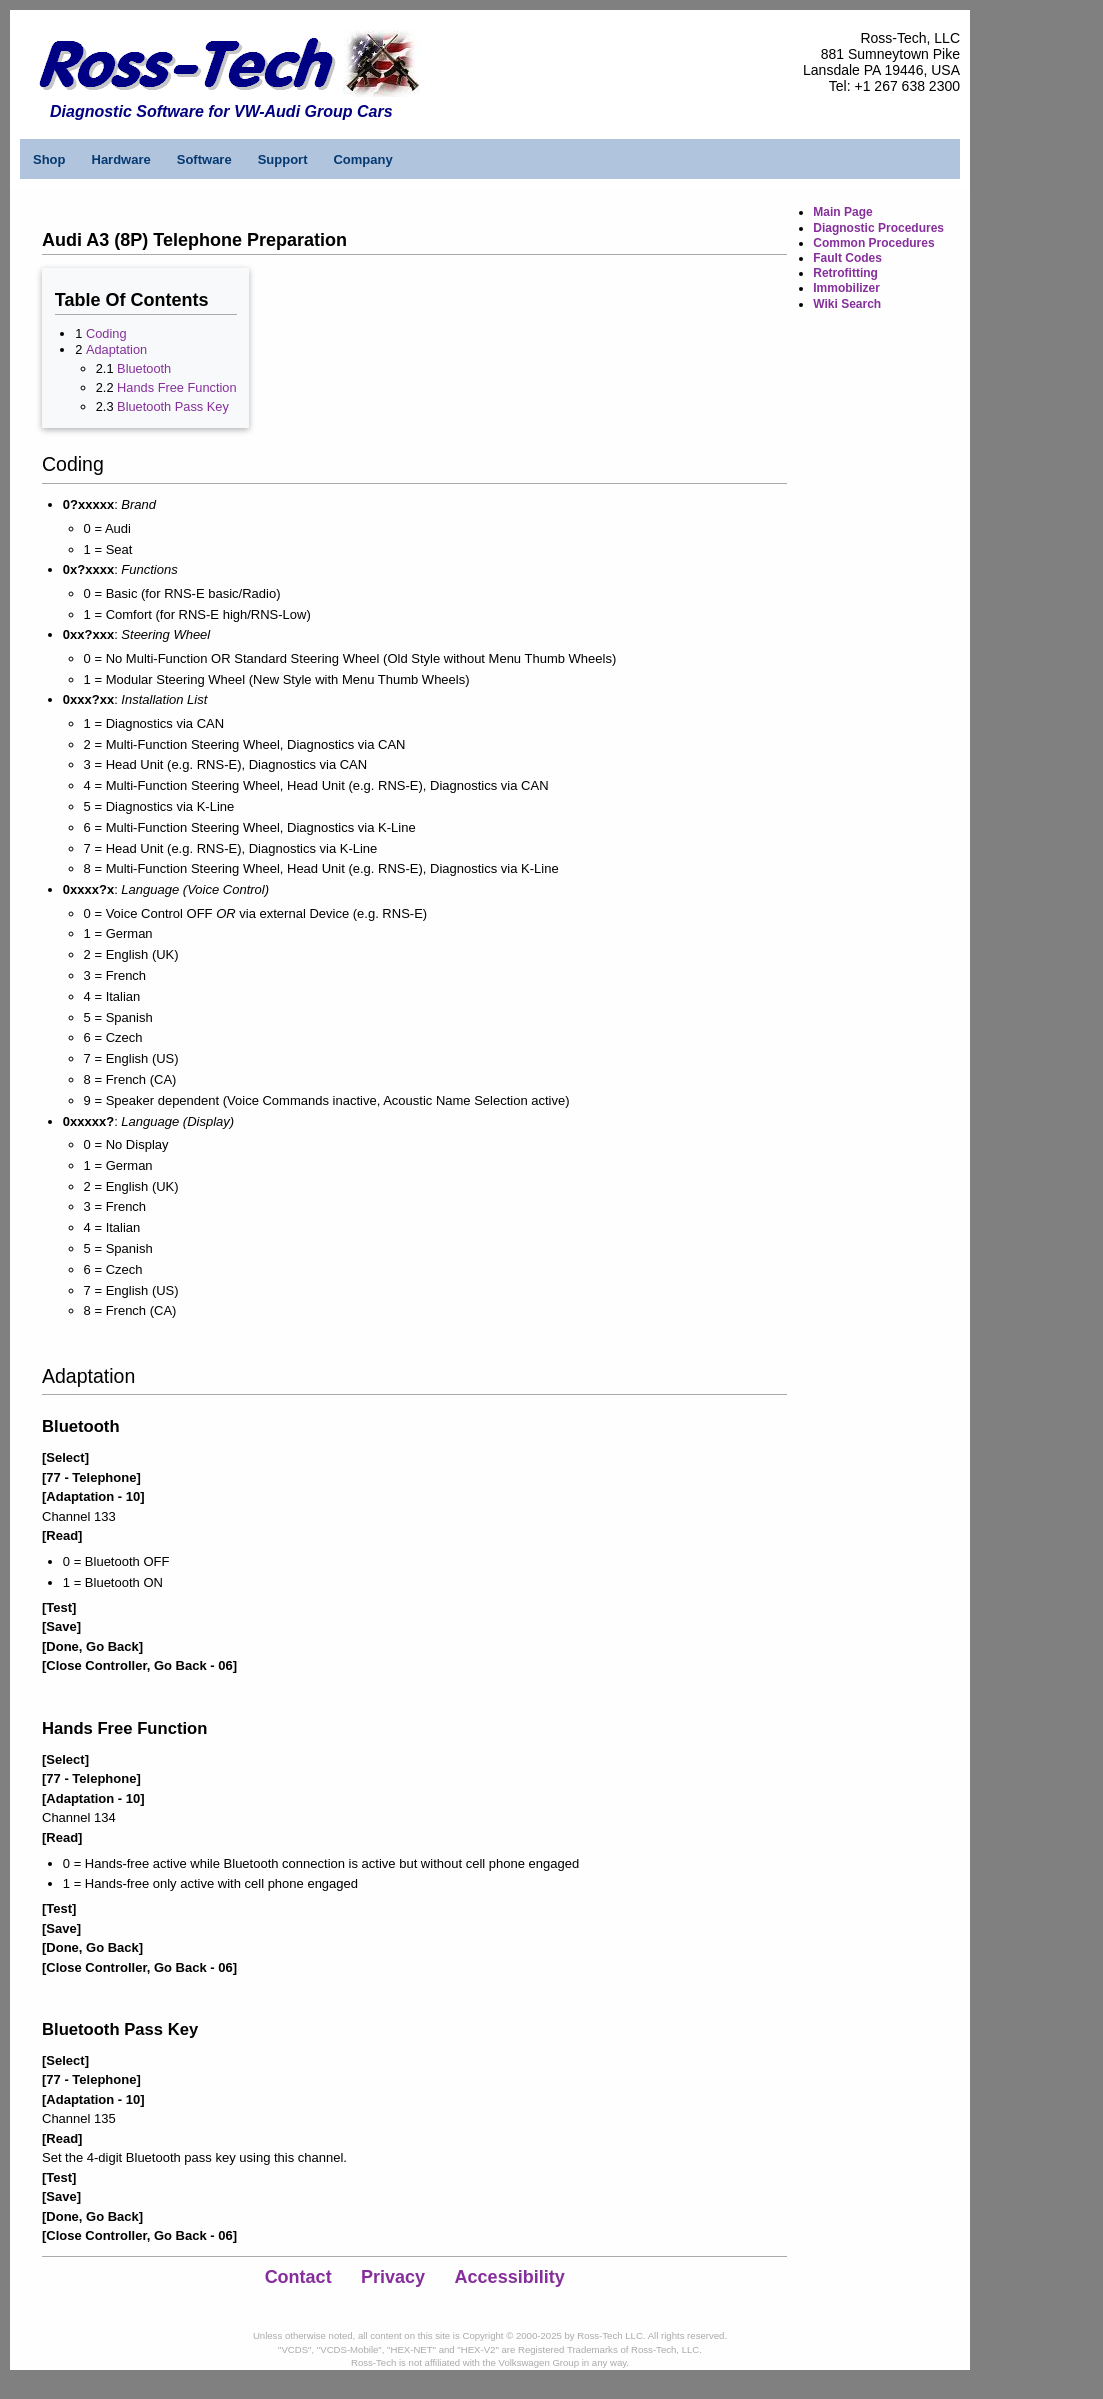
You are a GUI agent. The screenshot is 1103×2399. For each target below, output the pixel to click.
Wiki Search (847, 304)
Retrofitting (845, 273)
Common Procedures (873, 243)
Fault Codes (847, 258)
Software (204, 159)
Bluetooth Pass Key (173, 406)
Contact (298, 2277)
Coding (106, 333)
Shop (49, 159)
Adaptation (116, 349)
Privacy (393, 2277)
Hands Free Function (177, 387)
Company (362, 159)
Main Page (842, 212)
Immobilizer (846, 288)
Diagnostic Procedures (878, 228)
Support (283, 159)
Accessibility (510, 2277)
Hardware (121, 159)
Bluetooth (144, 368)
